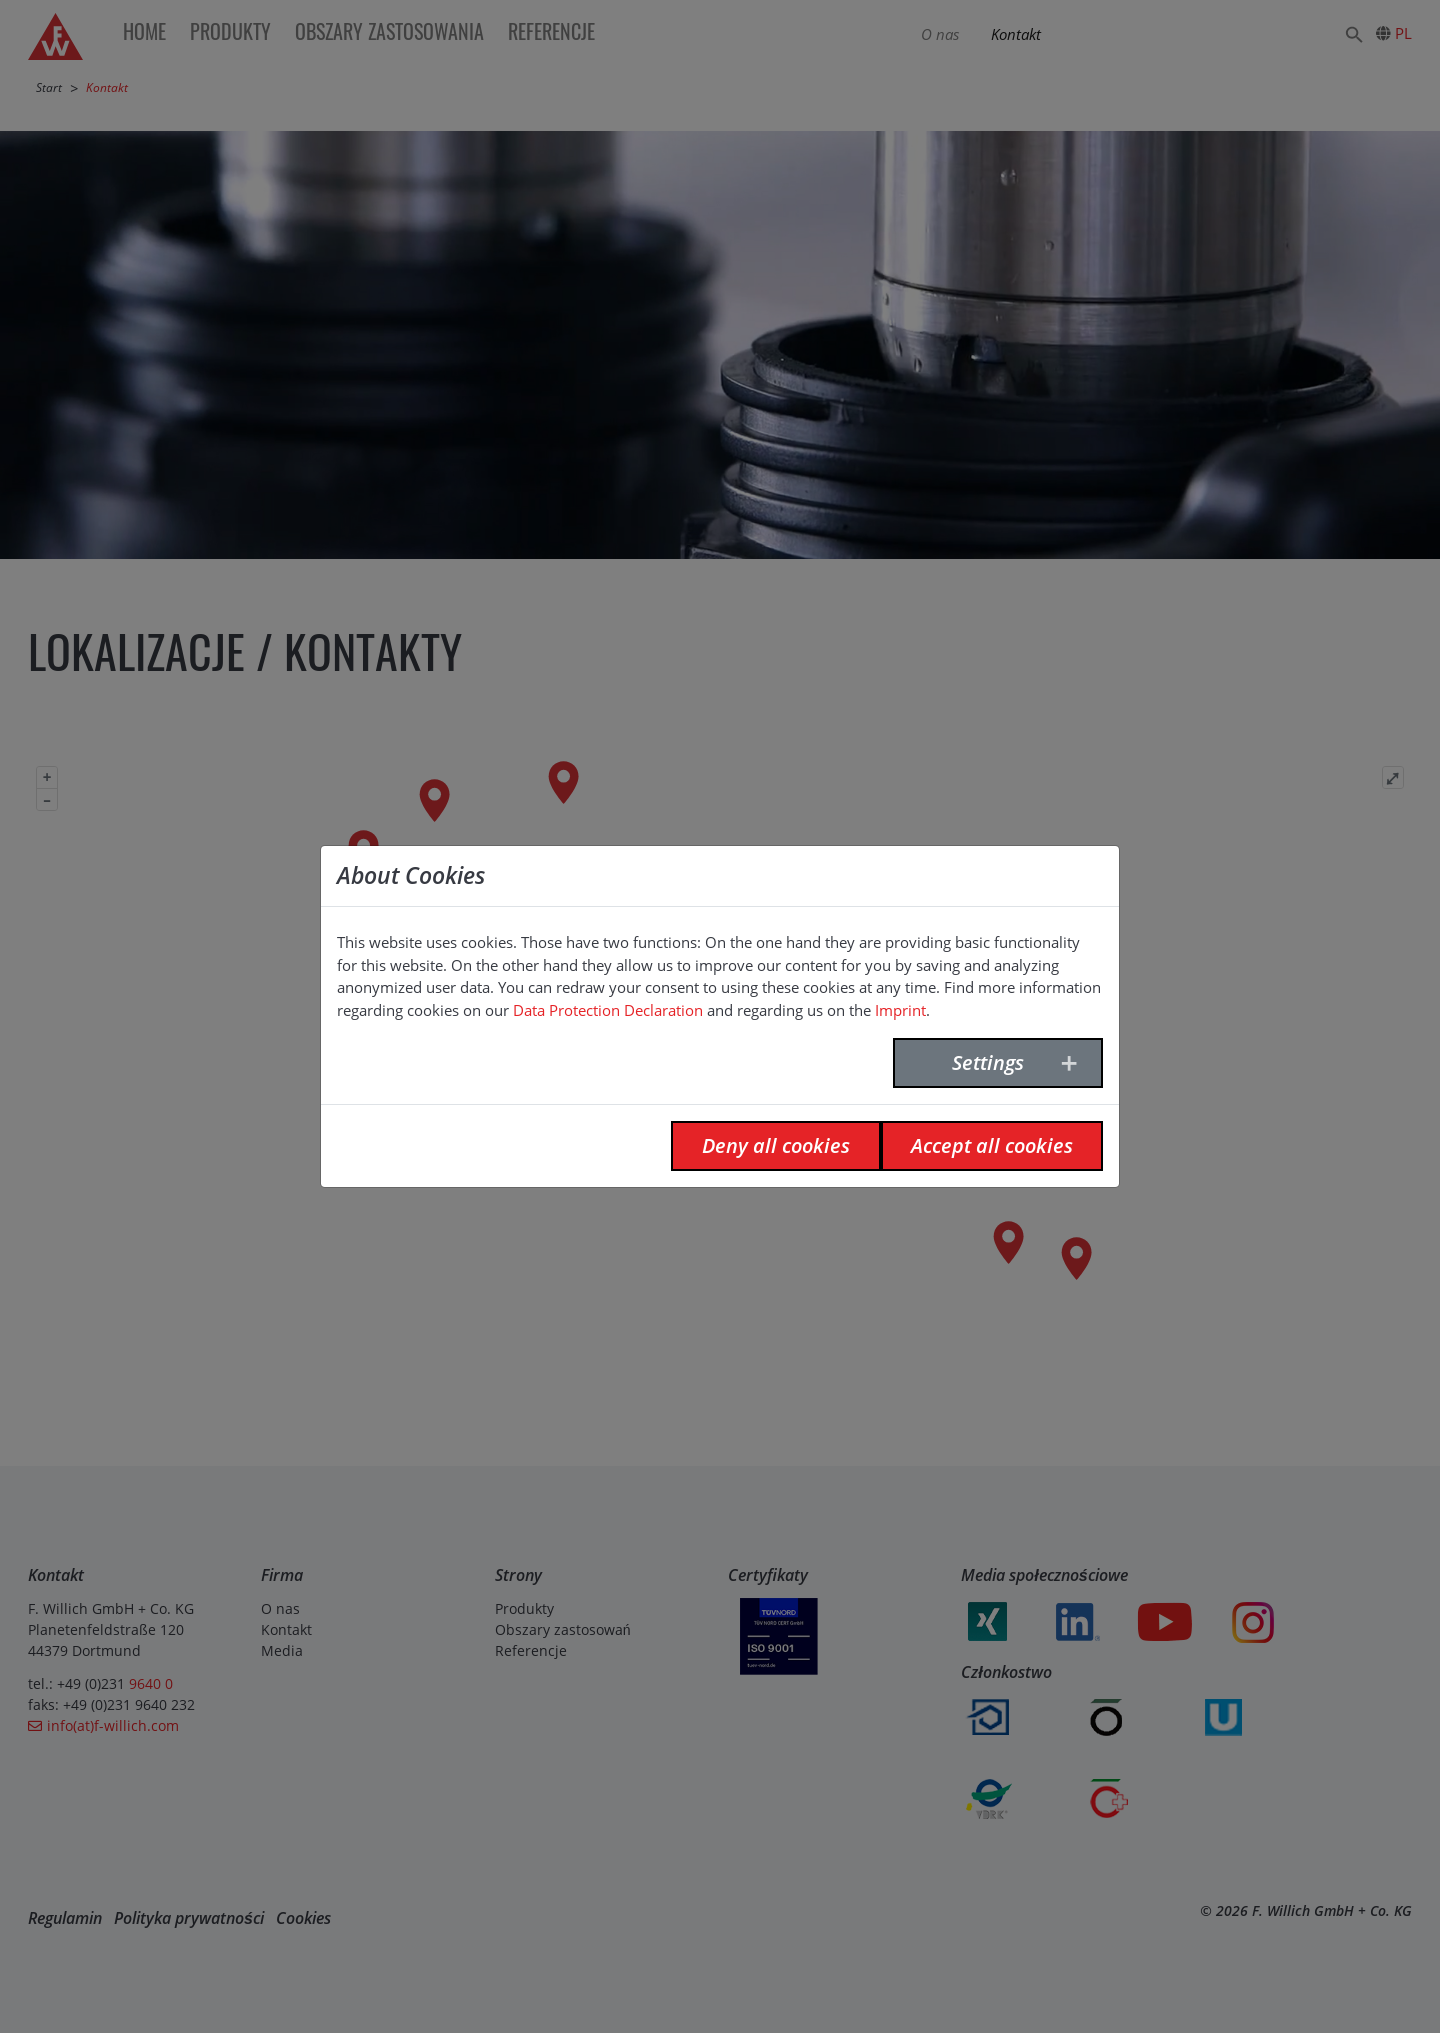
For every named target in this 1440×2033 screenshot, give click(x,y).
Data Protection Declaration (608, 1010)
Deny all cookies (776, 1145)
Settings (988, 1062)
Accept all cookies (992, 1145)
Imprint (900, 1010)
